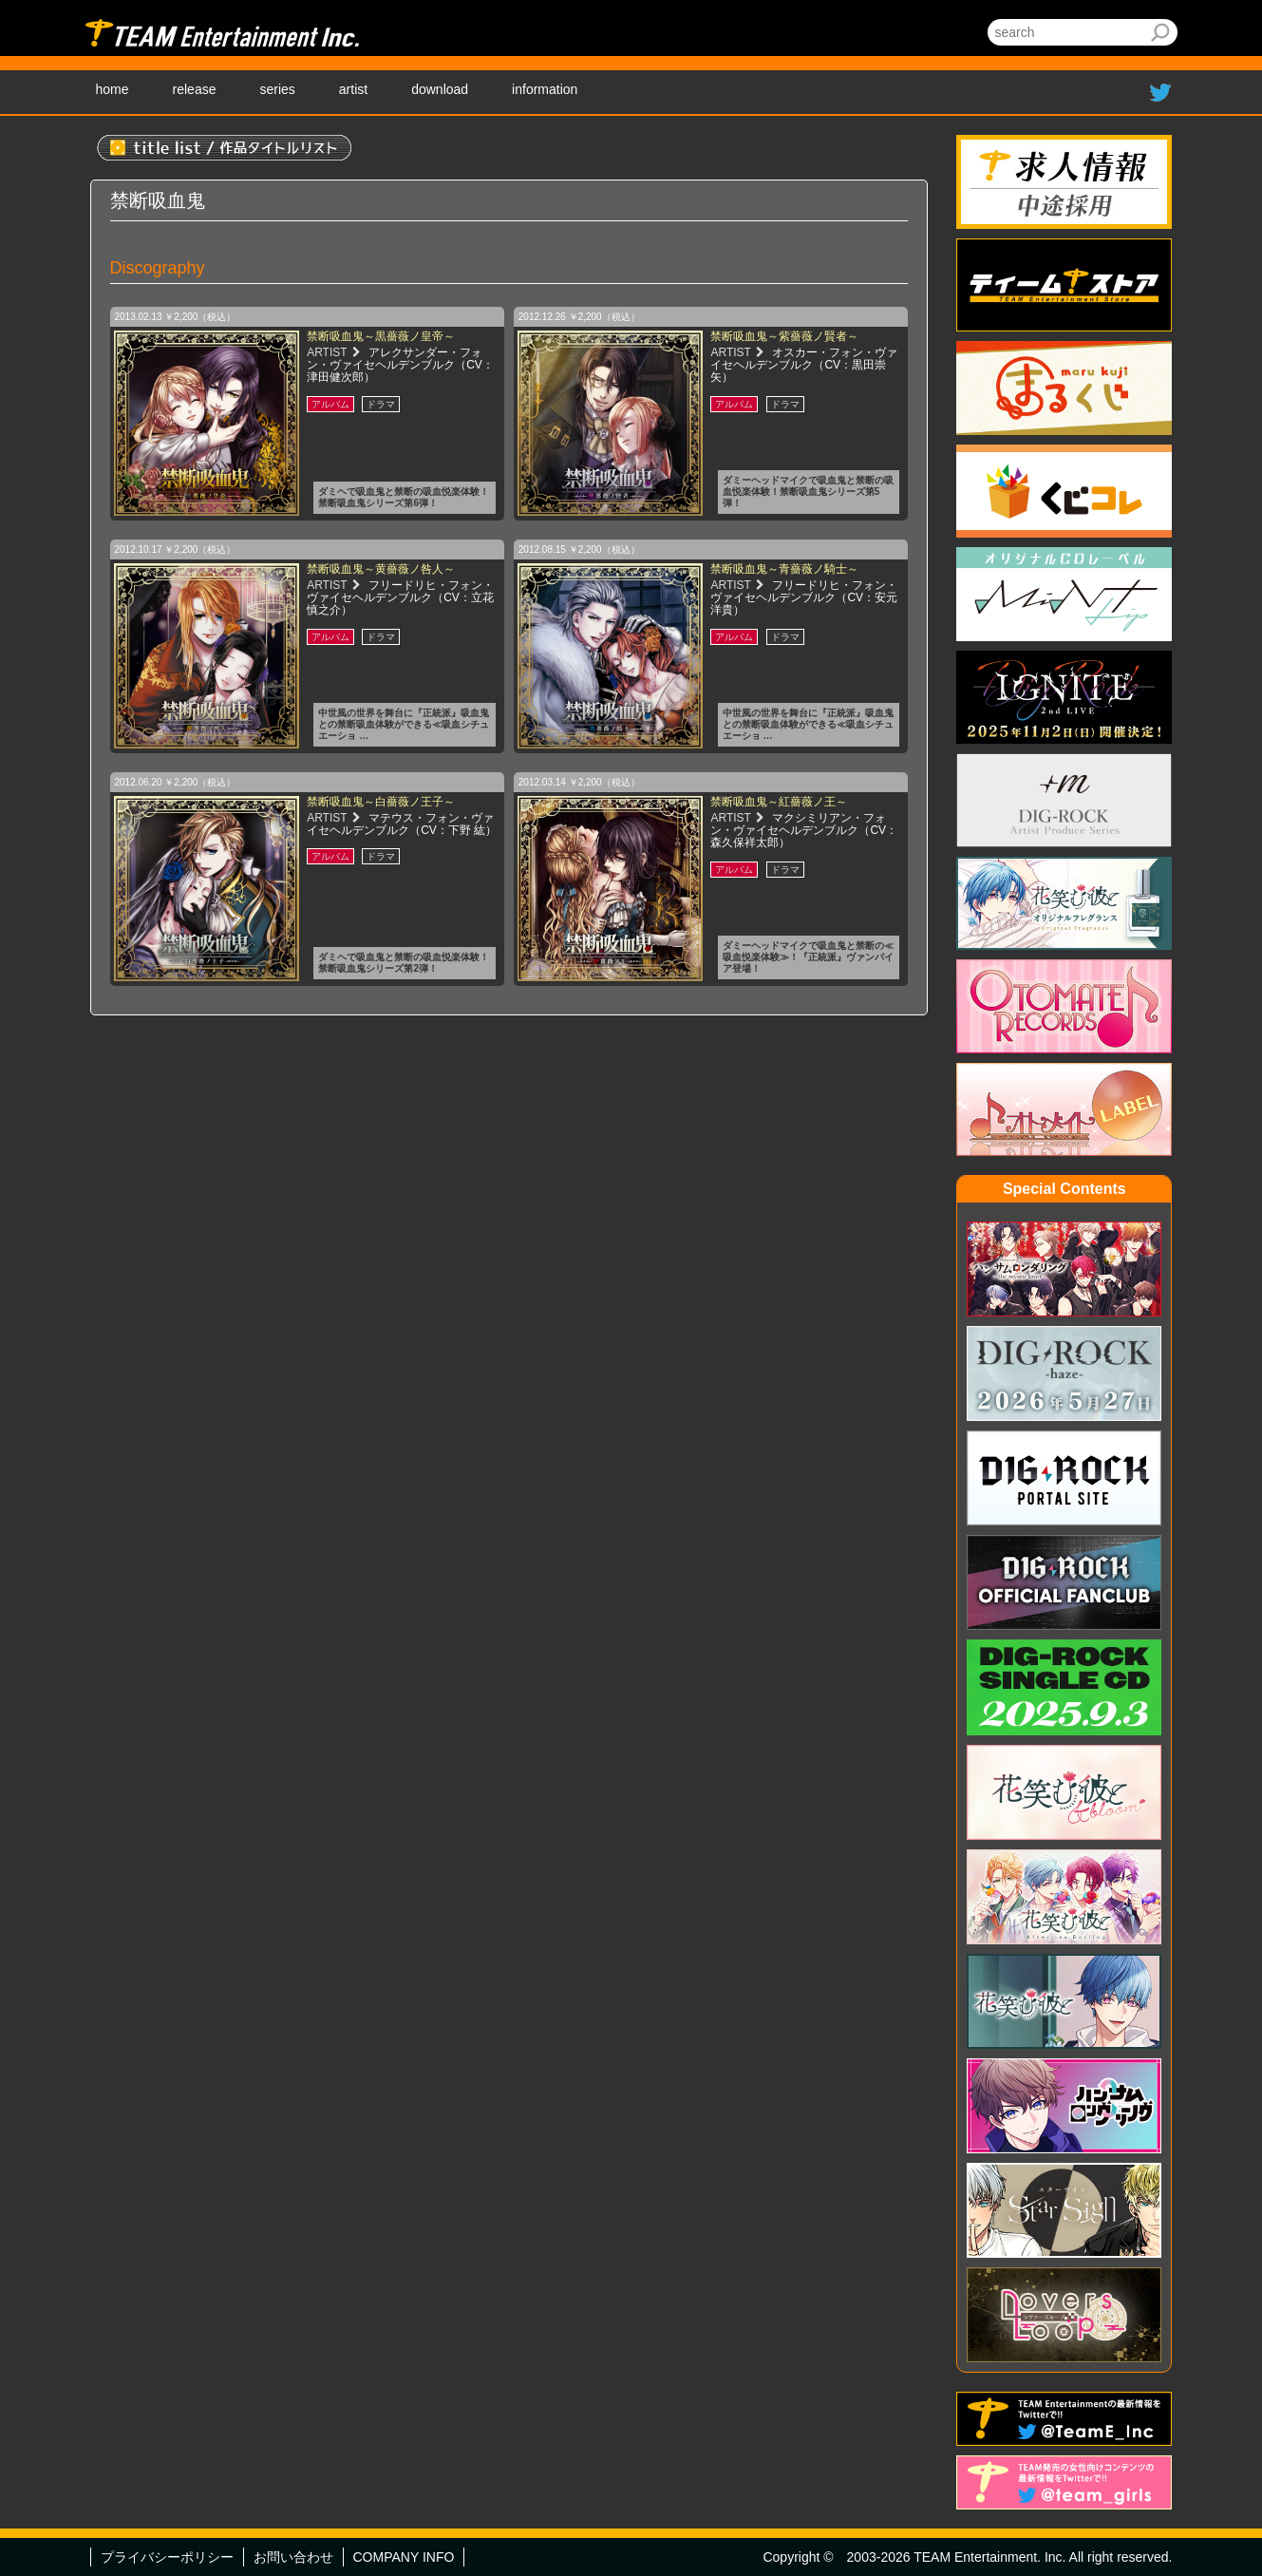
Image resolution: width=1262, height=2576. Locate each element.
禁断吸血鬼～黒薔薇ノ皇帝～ (381, 336)
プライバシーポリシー (167, 2557)
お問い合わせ (293, 2557)
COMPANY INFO (404, 2557)
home (112, 89)
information (544, 89)
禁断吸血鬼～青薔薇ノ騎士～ (784, 569)
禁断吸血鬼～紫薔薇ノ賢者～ (784, 336)
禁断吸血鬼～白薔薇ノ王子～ (381, 801)
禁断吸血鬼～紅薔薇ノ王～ (778, 801)
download (439, 89)
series (276, 89)
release (195, 89)
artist (353, 89)
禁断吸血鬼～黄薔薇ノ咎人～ (381, 569)
